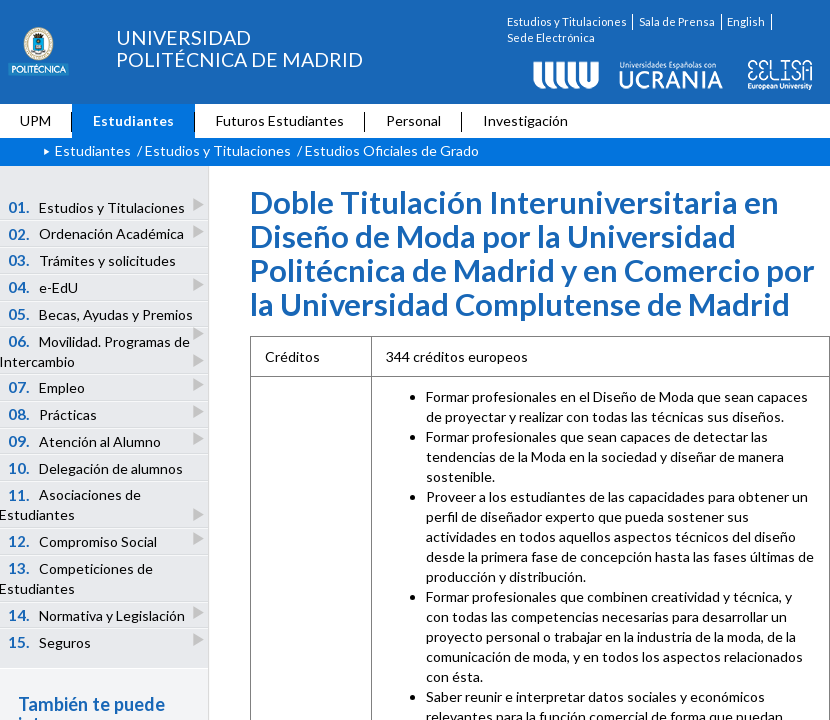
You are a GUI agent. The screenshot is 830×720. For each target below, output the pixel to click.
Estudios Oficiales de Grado (392, 150)
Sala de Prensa (677, 21)
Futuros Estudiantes (280, 120)
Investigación (525, 120)
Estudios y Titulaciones (567, 21)
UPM (35, 120)
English (746, 21)
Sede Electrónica (551, 37)
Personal (413, 120)
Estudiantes (133, 120)
